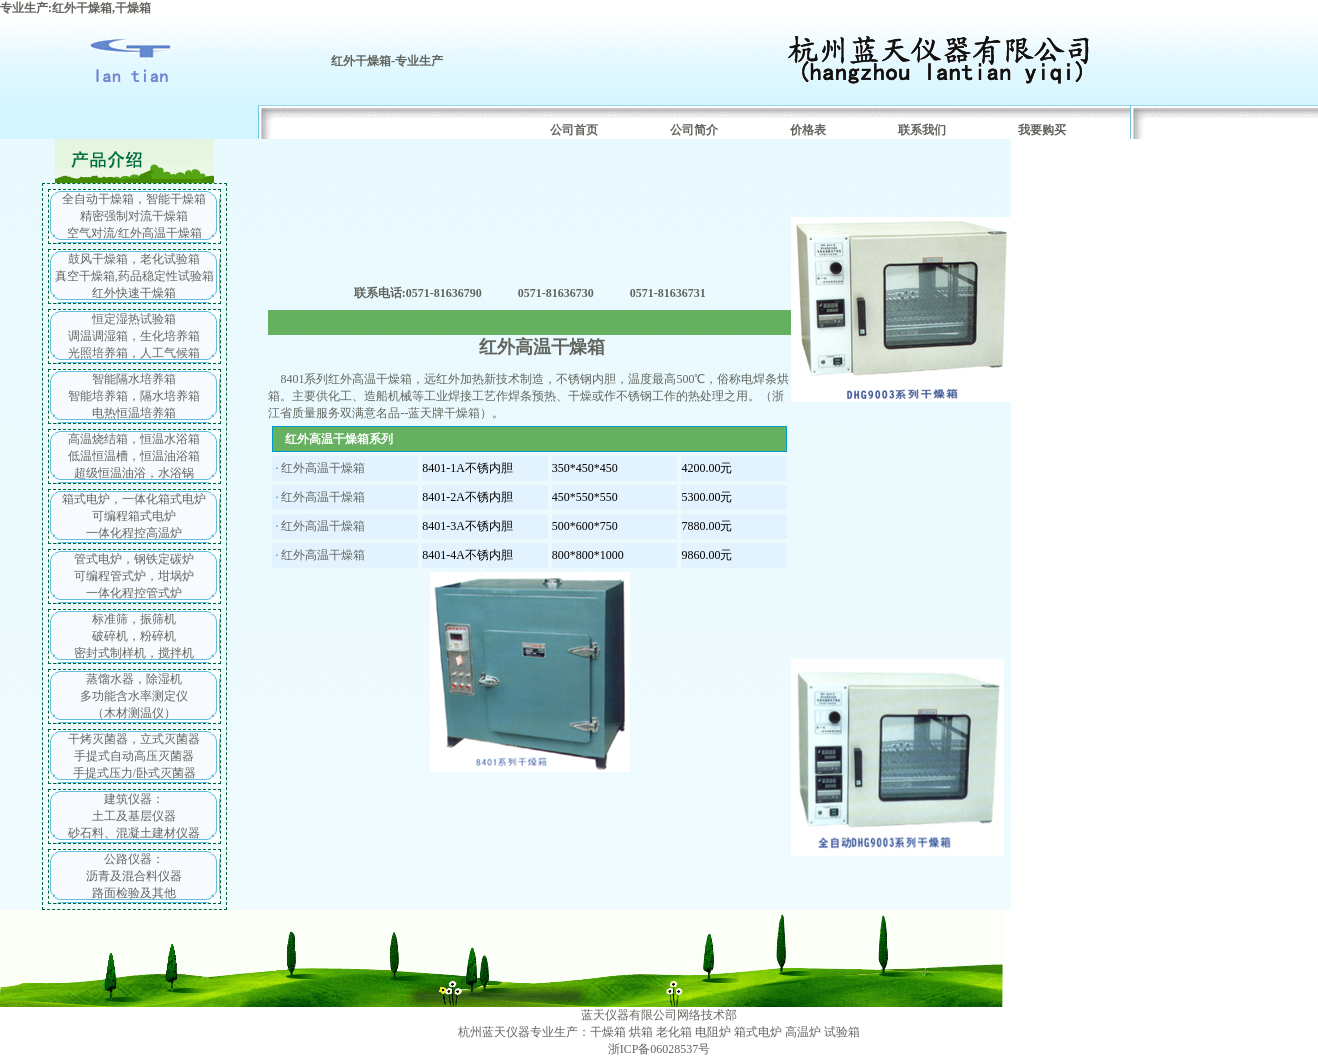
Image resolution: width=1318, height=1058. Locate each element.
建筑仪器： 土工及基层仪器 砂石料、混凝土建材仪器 (134, 816)
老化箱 (674, 1032)
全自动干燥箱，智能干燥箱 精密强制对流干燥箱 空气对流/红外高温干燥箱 (134, 216)
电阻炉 (713, 1032)
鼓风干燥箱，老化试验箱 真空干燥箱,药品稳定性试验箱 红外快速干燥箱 (134, 276)
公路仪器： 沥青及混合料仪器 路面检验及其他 (134, 876)
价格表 (808, 130)
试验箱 (842, 1032)
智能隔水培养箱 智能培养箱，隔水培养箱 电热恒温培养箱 (134, 396)
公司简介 (694, 130)
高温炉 (803, 1032)
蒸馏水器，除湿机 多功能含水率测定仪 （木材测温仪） (134, 696)
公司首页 (574, 130)
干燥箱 (608, 1032)
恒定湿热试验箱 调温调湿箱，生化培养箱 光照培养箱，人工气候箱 (134, 336)
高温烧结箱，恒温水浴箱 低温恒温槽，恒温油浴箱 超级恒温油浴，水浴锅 (134, 456)
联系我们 (922, 130)
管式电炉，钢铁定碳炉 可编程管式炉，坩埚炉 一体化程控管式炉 (134, 576)
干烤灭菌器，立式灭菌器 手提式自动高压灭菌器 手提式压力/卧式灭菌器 (134, 756)
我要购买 (1042, 130)
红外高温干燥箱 (323, 468)
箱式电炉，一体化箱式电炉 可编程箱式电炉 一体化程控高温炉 (134, 516)
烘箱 (641, 1032)
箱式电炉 (758, 1032)
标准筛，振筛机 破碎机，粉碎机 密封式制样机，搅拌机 (134, 636)
